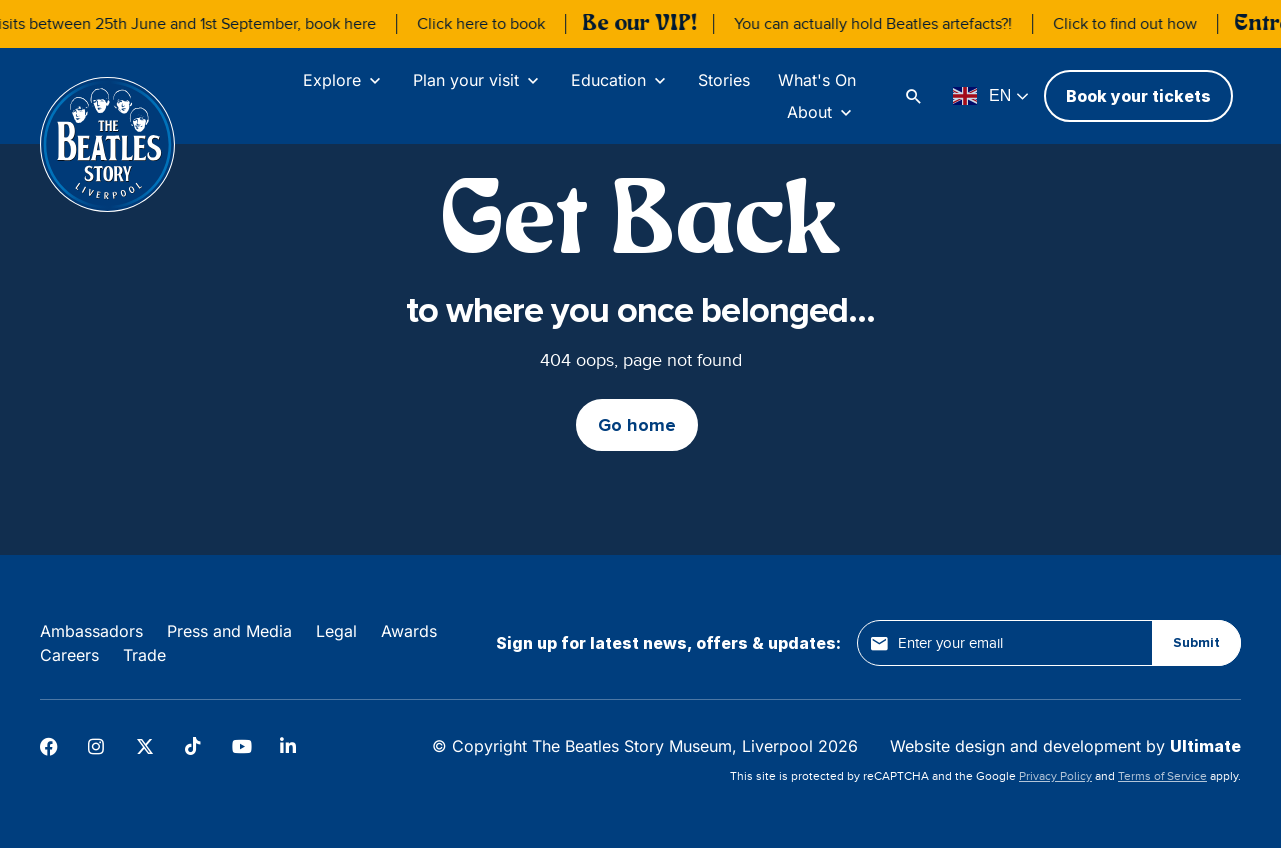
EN (982, 96)
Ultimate (1205, 746)
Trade (144, 655)
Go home (637, 425)
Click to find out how (1135, 24)
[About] (821, 112)
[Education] (620, 80)
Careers (69, 655)
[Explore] (344, 80)
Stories (724, 80)
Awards (409, 631)
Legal (336, 631)
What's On (817, 80)
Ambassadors (91, 631)
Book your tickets (1138, 96)
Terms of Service (1162, 776)
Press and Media (229, 631)
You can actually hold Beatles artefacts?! (883, 24)
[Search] (916, 96)
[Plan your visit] (478, 80)
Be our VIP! (649, 24)
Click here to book (491, 24)
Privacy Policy (1055, 776)
